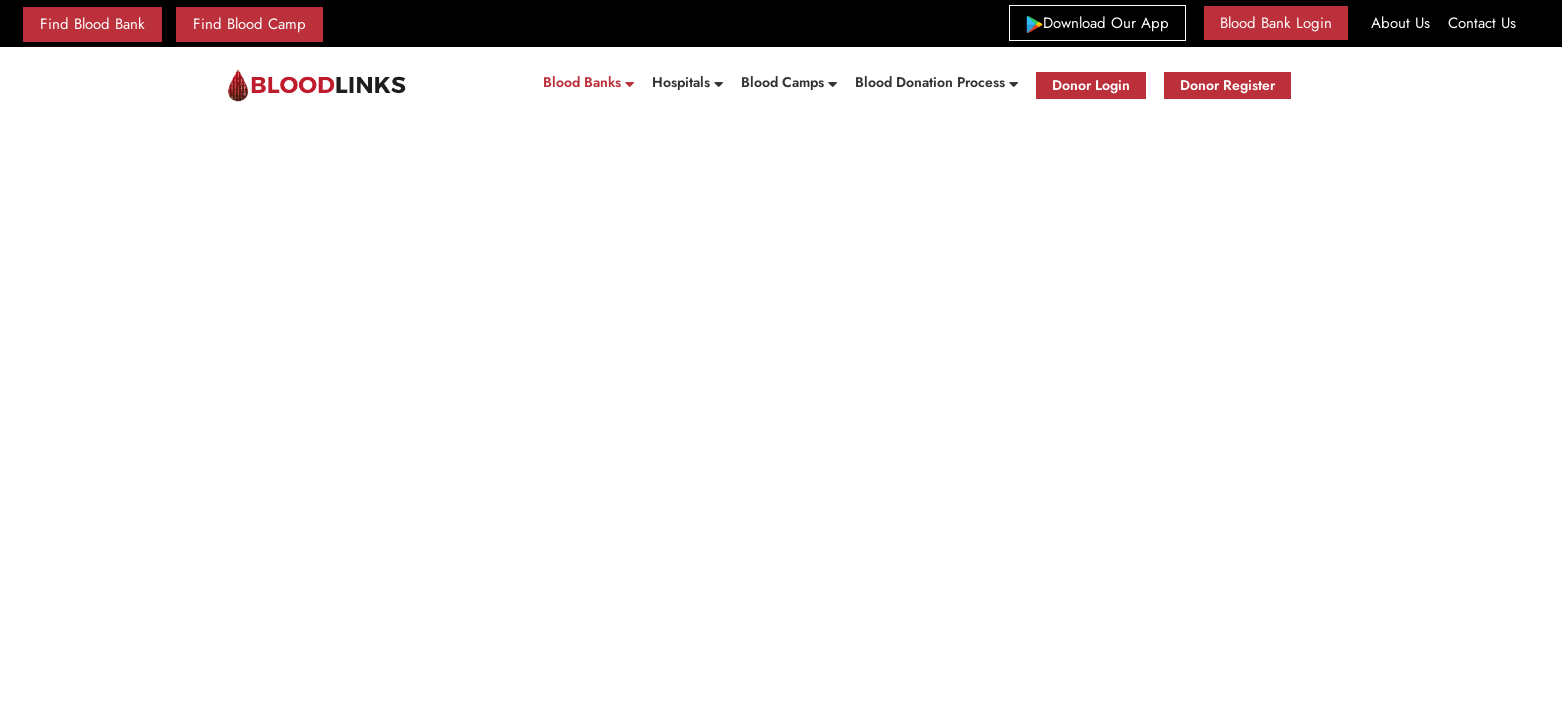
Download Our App (1106, 22)
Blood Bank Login (1276, 23)
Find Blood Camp (249, 24)
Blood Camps (784, 82)
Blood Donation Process (932, 82)
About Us (1400, 23)
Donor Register (1227, 85)
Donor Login (1091, 85)
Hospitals (683, 82)
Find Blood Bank (92, 24)
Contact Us (1482, 23)
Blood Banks (584, 82)
